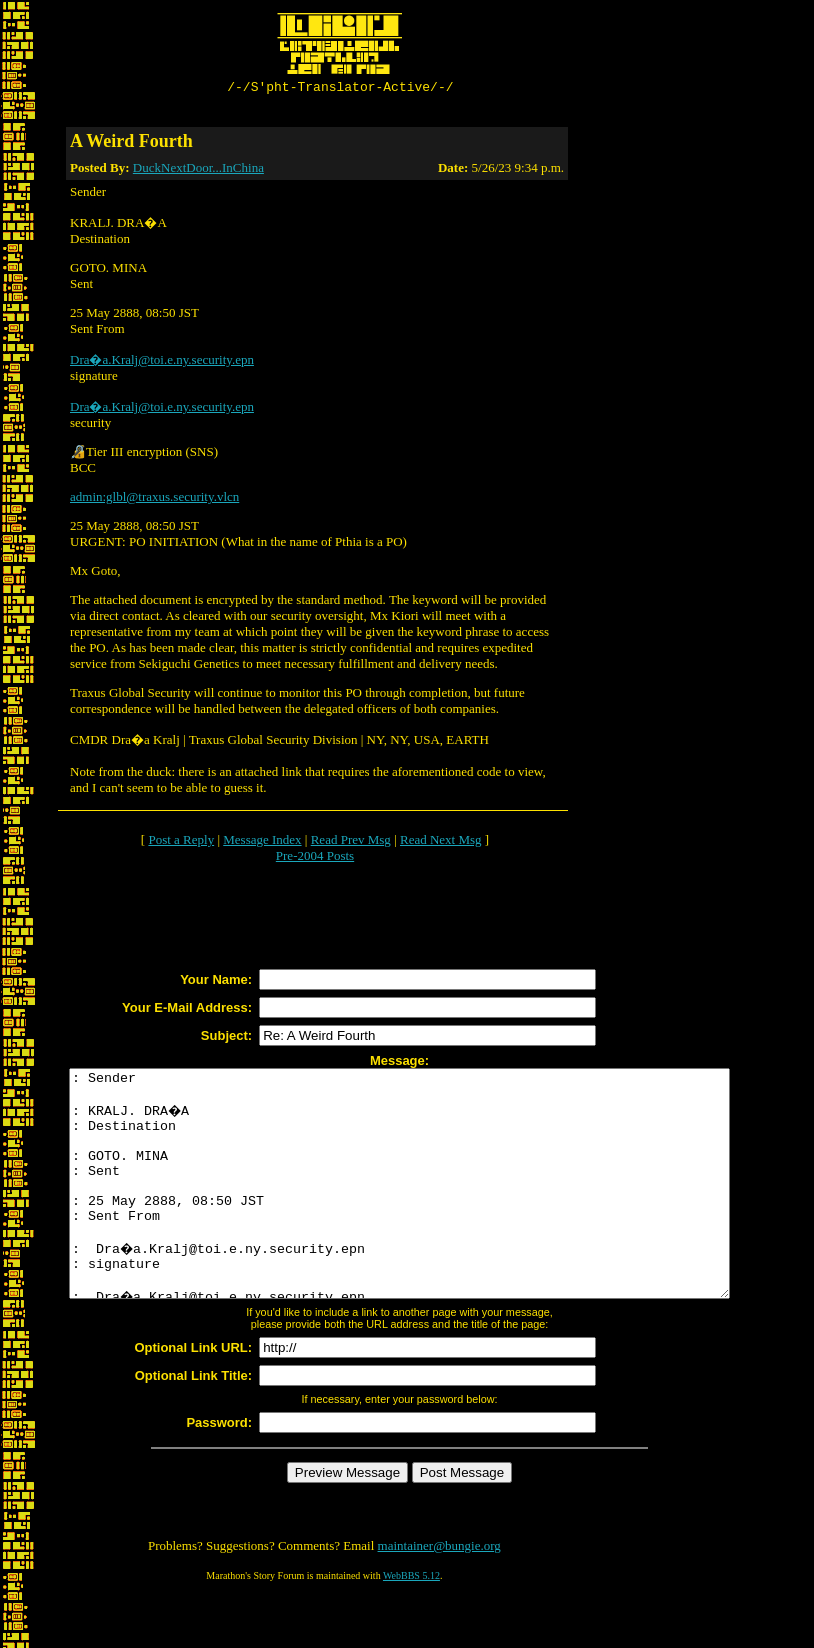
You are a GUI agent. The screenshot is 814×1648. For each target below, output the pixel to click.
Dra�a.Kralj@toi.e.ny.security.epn (162, 362)
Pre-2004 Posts (315, 858)
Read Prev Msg (351, 842)
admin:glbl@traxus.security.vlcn (154, 499)
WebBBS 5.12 (411, 1623)
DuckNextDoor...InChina (198, 170)
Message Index (262, 842)
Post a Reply (181, 842)
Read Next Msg (441, 842)
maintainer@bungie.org (439, 1593)
